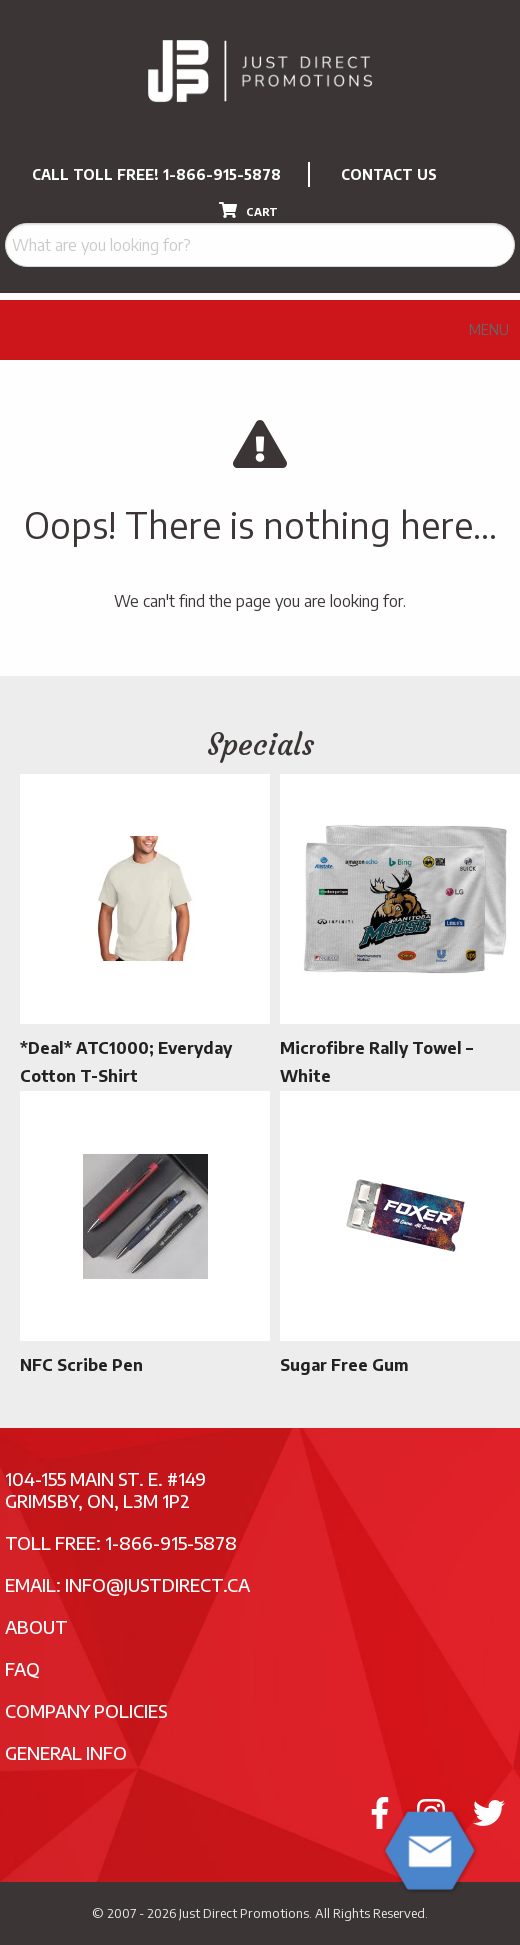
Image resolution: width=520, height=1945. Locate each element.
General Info (66, 1752)
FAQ (22, 1668)
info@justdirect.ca (157, 1584)
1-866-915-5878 (222, 174)
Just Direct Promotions (244, 1913)
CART (248, 210)
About (36, 1626)
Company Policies (86, 1710)
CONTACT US (389, 174)
